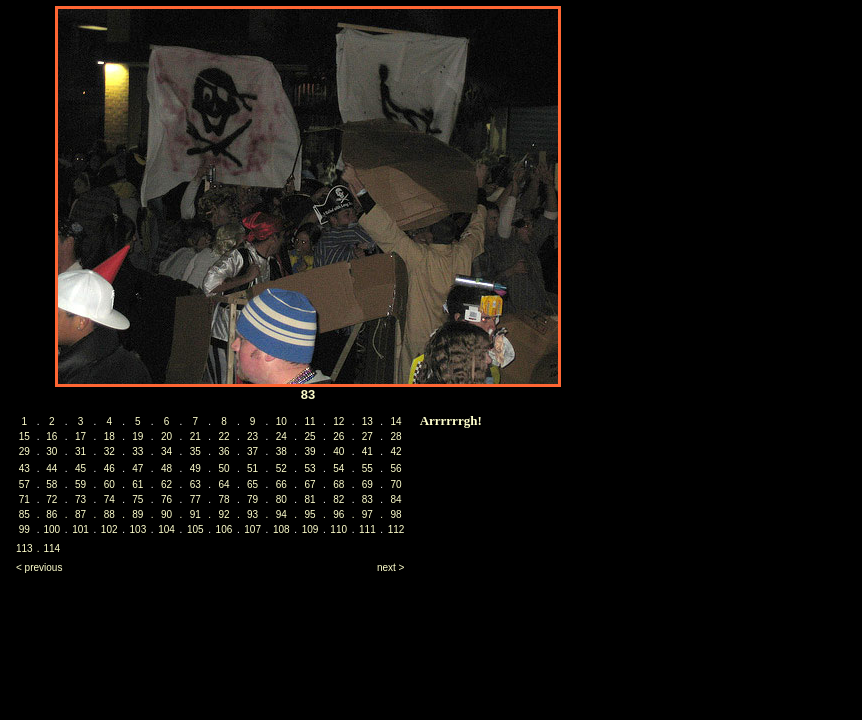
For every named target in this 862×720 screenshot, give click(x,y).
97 (367, 514)
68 (338, 484)
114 (51, 548)
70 (396, 484)
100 (51, 529)
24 (281, 436)
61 (137, 484)
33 (137, 451)
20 (166, 436)
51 (252, 468)
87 (80, 514)
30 (51, 451)
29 (24, 451)
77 (195, 499)
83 (367, 499)
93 (252, 514)
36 (223, 451)
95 (309, 514)
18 (109, 436)
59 (80, 484)
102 (109, 529)
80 (281, 499)
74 (109, 499)
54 (338, 468)
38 (281, 451)
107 (252, 529)
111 (367, 529)
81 (309, 499)
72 (51, 499)
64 (223, 484)
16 (51, 436)
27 (367, 436)
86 (51, 514)
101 (80, 529)
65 (252, 484)
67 (309, 484)
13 (367, 421)
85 (24, 514)
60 (109, 484)
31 (80, 451)
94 (281, 514)
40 (338, 451)
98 (396, 514)
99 (24, 529)
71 (24, 499)
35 (195, 451)
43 (24, 468)
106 (224, 529)
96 (338, 514)
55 (367, 468)
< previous (39, 567)
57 (24, 484)
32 (109, 451)
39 (309, 451)
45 (80, 468)
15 (24, 436)
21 (195, 436)
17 (80, 436)
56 (396, 468)
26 (338, 436)
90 (166, 514)
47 (137, 468)
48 (166, 468)
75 (137, 499)
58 (51, 484)
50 (223, 468)
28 (396, 436)
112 (396, 529)
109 (310, 529)
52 (281, 468)
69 (367, 484)
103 (138, 529)
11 (309, 421)
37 (252, 451)
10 (281, 421)
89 (137, 514)
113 (24, 548)
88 (109, 514)
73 (80, 499)
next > (391, 567)
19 (137, 436)
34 (166, 451)
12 (338, 421)
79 (252, 499)
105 (195, 529)
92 (223, 514)
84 (396, 499)
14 (396, 421)
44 (51, 468)
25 (309, 436)
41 (367, 451)
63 (195, 484)
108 (281, 529)
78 (223, 499)
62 (166, 484)
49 (195, 468)
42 (396, 451)
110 (338, 529)
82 (338, 499)
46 (109, 468)
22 (223, 436)
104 (166, 529)
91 (195, 514)
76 (166, 499)
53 (309, 468)
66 (281, 484)
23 (252, 436)
